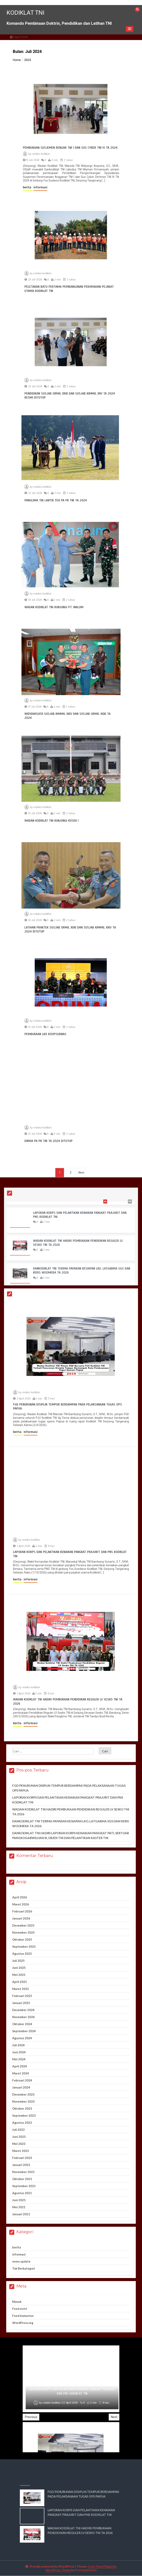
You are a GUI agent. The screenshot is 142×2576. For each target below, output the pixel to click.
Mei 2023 (18, 2143)
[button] (129, 29)
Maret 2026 (20, 1904)
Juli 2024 (18, 2045)
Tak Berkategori (23, 2268)
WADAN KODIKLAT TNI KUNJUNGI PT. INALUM (53, 607)
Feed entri (19, 2308)
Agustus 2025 (22, 1953)
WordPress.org (22, 2322)
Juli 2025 (18, 1960)
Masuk (16, 2301)
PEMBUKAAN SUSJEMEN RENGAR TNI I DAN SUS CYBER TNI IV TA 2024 (70, 148)
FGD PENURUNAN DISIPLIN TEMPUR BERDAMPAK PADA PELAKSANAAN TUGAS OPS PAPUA (72, 2391)
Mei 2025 (18, 1974)
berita (27, 187)
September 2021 (24, 2186)
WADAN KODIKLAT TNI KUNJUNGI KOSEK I (51, 821)
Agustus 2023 (22, 2122)
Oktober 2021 (22, 2178)
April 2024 (19, 2066)
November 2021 (23, 2171)
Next (81, 1172)
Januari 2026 (21, 1918)
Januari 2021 (21, 2214)
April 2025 (19, 1981)
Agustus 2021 (22, 2193)
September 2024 (24, 2031)
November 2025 (23, 1932)
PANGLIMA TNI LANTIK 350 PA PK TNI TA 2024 (55, 500)
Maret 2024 (20, 2073)
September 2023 (24, 2115)
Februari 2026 (22, 1911)
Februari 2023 (22, 2157)
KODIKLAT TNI (25, 12)
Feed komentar (23, 2315)
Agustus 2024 (22, 2038)
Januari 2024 (21, 2087)
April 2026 (19, 1897)
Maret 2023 (20, 2150)
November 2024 (23, 2017)
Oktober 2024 (22, 2024)
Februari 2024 (22, 2080)
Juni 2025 (19, 1967)
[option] (71, 2378)
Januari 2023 (21, 2164)
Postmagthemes (86, 2570)
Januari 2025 (21, 2002)
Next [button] (114, 2417)
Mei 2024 (18, 2059)
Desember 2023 (23, 2094)
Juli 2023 (18, 2129)
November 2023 (23, 2101)
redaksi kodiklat (41, 154)
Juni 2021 (19, 2200)
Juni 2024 (19, 2052)
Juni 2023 (19, 2136)
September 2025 (24, 1946)
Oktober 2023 (22, 2108)
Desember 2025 (23, 1925)
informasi (40, 187)
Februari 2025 (22, 1995)
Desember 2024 (23, 2009)
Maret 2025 (20, 1988)
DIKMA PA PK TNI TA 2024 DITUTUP (48, 1141)
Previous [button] (31, 2417)
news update (21, 2261)
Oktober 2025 (22, 1939)
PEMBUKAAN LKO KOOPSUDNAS (45, 1034)
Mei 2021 (18, 2207)
